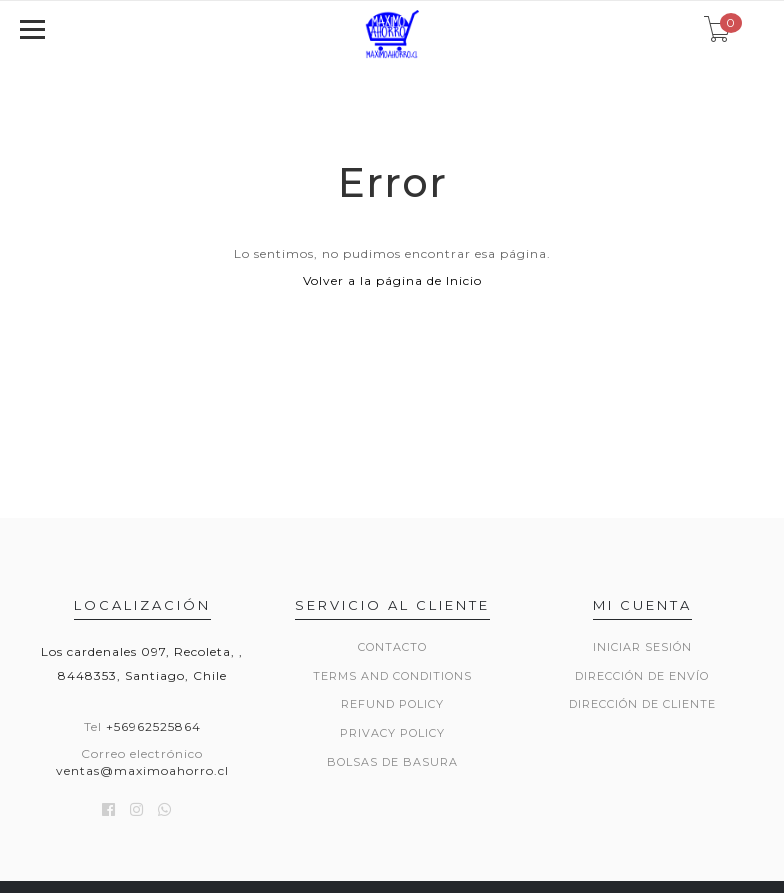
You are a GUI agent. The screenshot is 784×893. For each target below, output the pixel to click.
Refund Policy (392, 704)
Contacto (392, 647)
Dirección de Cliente (642, 704)
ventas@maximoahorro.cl (142, 770)
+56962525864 (153, 726)
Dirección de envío (642, 676)
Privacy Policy (392, 733)
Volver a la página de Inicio (392, 280)
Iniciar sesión (642, 647)
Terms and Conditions (392, 676)
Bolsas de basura (392, 762)
